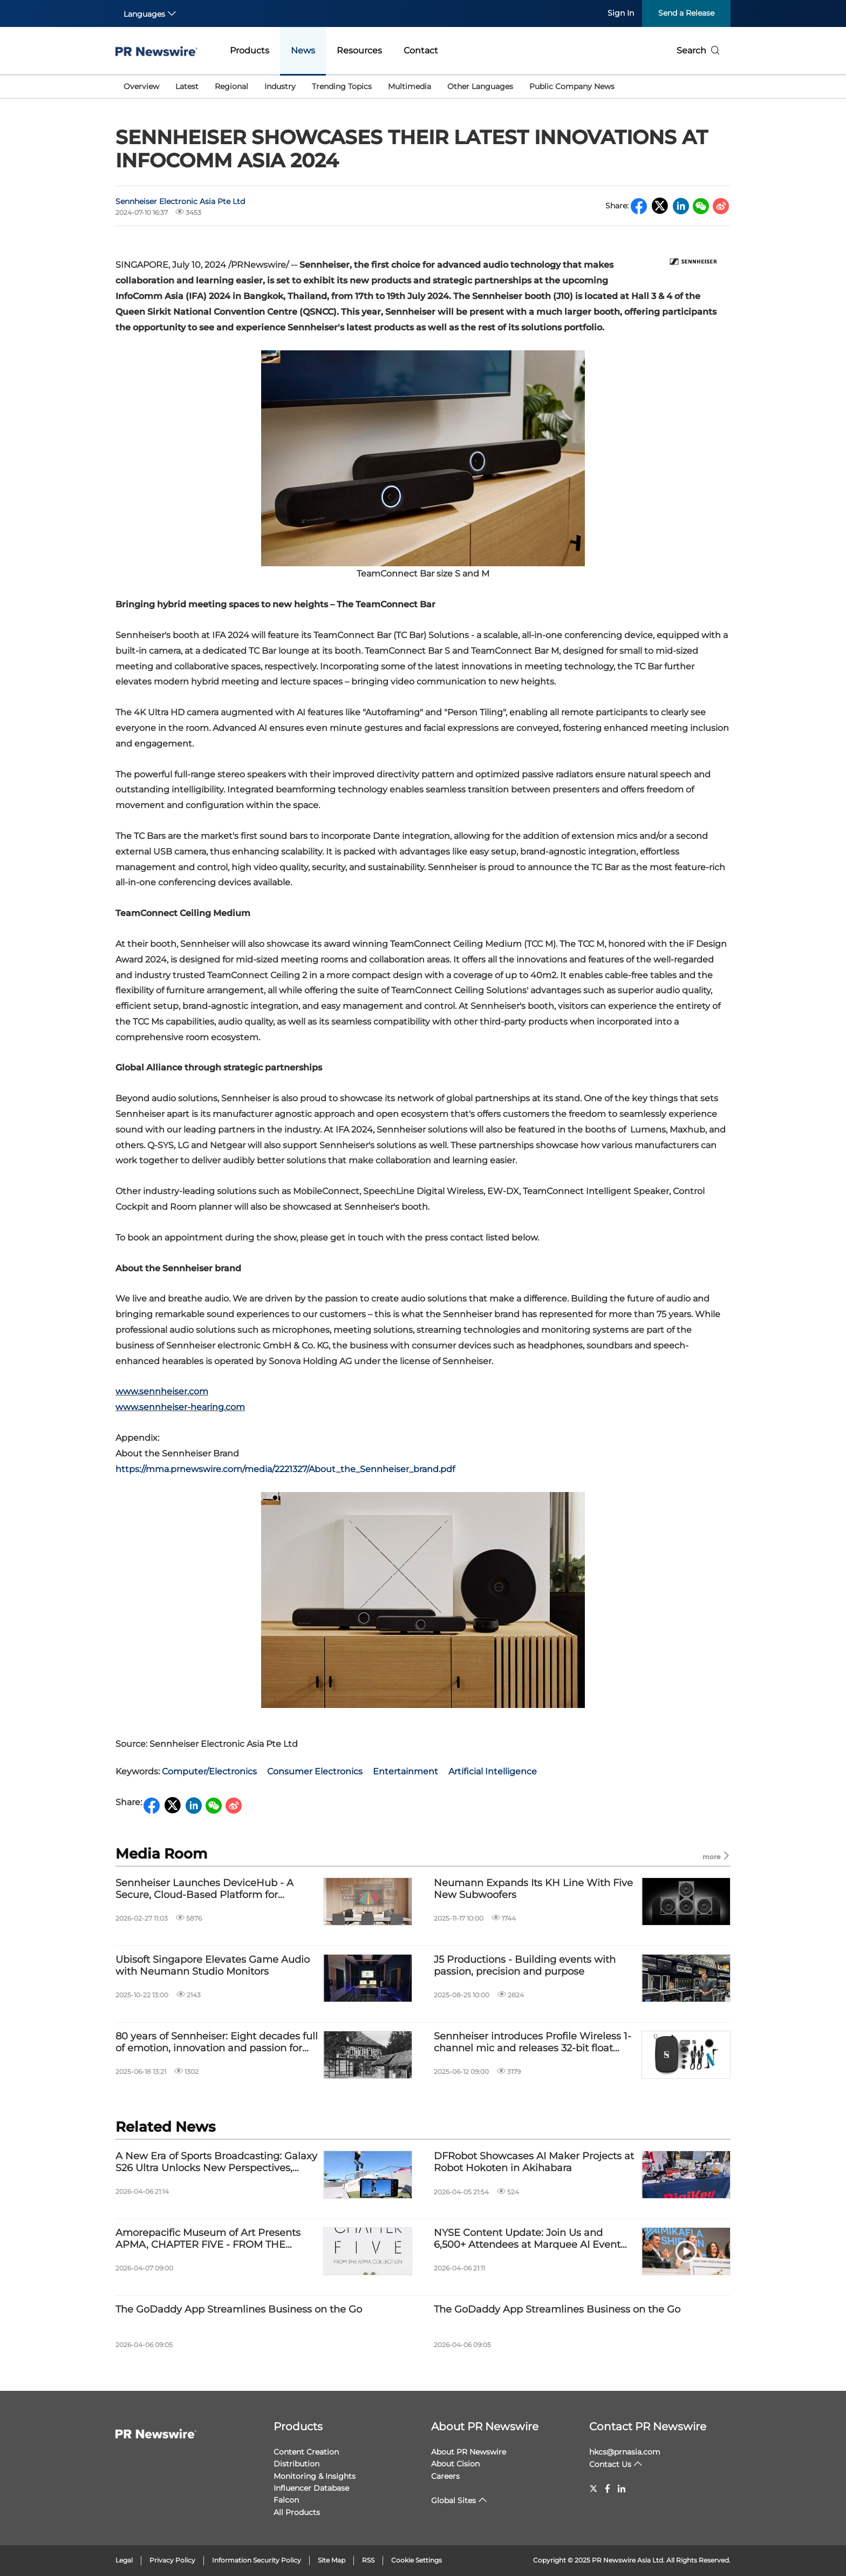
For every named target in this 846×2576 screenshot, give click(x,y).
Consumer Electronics (315, 1771)
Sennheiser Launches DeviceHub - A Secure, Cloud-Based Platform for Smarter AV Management (204, 1889)
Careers (445, 2476)
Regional (231, 86)
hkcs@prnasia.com (624, 2452)
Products (249, 50)
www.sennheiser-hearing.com (180, 1407)
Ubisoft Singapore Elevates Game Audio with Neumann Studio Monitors (212, 1965)
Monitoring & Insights (315, 2476)
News (303, 50)
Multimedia (409, 86)
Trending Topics (342, 86)
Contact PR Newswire (647, 2426)
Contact (421, 50)
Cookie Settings (416, 2560)
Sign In (621, 13)
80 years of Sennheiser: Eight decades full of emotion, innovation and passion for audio (216, 2042)
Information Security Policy (256, 2560)
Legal (124, 2560)
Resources (359, 50)
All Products (297, 2512)
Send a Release (686, 13)
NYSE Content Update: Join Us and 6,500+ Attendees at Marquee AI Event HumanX (527, 2238)
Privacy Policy (172, 2560)
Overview (141, 86)
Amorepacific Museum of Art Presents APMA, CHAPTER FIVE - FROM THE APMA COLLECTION (208, 2238)
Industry (280, 86)
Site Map (331, 2560)
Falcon (286, 2500)
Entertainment (405, 1771)
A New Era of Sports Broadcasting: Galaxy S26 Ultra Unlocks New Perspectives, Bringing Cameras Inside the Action (216, 2162)
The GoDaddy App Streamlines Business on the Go (238, 2309)
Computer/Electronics (209, 1771)
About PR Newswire (484, 2426)
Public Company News (572, 86)
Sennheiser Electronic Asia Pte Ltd (180, 201)
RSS (368, 2560)
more (716, 1856)
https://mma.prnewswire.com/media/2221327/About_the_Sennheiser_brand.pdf (285, 1469)
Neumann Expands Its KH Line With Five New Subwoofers (533, 1889)
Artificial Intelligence (492, 1771)
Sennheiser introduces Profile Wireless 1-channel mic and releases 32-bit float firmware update (532, 2042)
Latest (187, 86)
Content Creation (306, 2452)
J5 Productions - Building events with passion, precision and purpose (525, 1965)
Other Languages (480, 86)
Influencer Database (311, 2488)
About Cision (455, 2464)
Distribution (296, 2464)
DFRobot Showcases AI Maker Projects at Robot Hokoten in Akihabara (534, 2162)
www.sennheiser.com (161, 1391)
